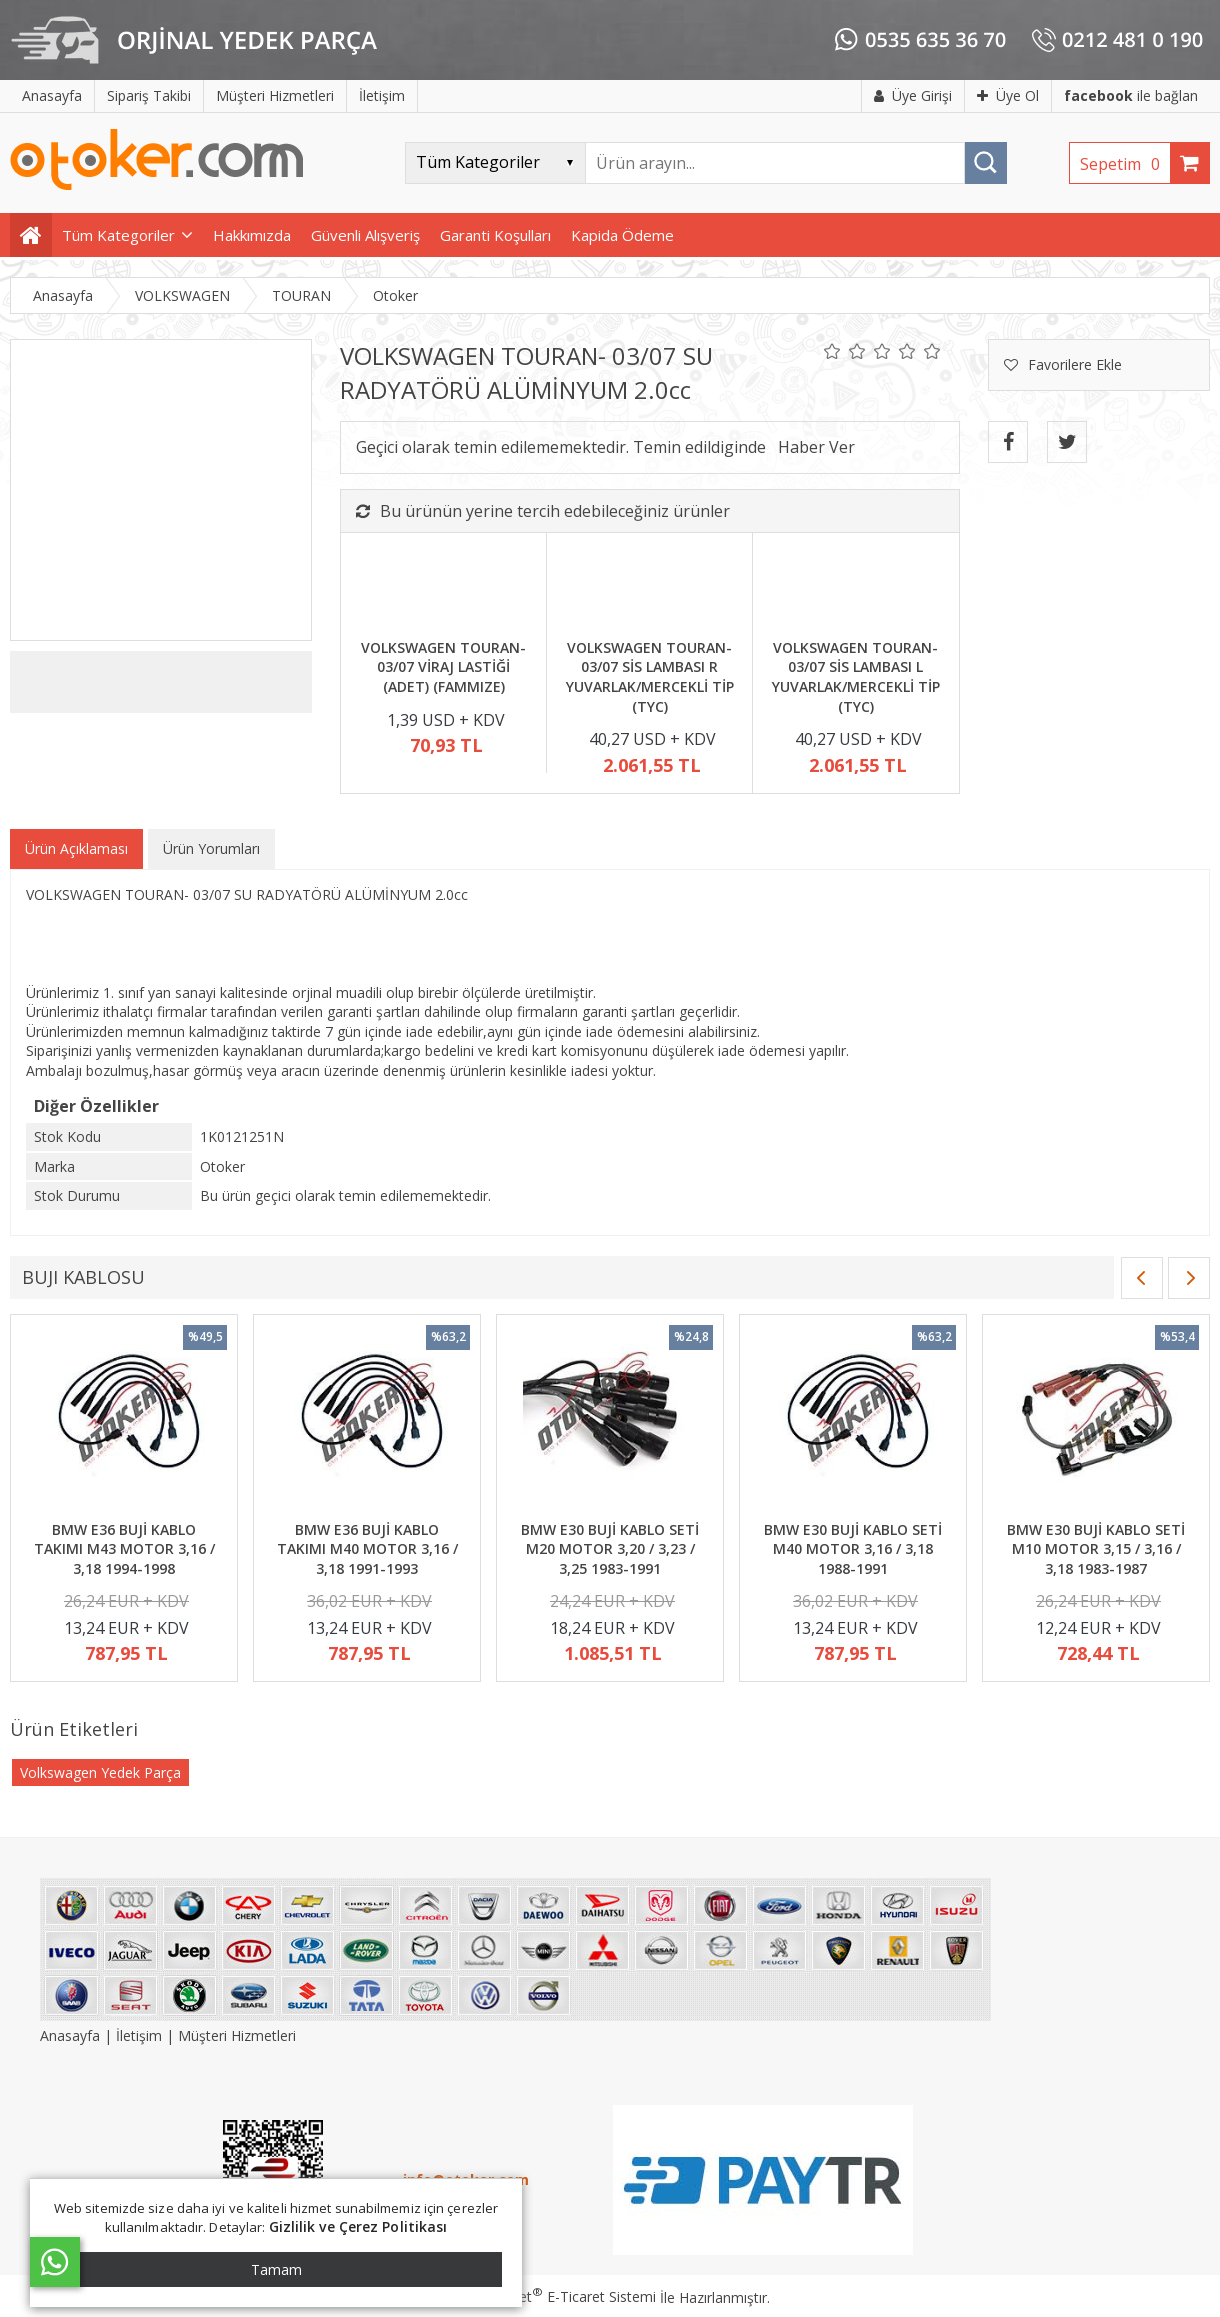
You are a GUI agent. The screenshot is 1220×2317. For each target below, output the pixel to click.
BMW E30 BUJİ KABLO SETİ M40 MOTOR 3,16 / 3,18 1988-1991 (853, 1549)
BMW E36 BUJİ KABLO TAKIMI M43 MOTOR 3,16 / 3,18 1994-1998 (124, 1549)
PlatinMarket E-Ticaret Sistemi (553, 2296)
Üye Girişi (913, 95)
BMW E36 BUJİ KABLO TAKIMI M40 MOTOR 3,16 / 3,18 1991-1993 (367, 1549)
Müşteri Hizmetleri (237, 2035)
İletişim (139, 2035)
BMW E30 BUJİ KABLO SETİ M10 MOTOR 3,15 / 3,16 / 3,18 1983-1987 (1096, 1549)
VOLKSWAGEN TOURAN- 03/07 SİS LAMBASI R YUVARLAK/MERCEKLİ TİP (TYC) (650, 677)
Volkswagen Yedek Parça (100, 1772)
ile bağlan (1131, 95)
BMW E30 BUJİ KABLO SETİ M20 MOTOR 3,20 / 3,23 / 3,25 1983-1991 (610, 1549)
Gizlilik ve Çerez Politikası (358, 2226)
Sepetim (1125, 164)
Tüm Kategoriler (118, 235)
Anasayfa (72, 2035)
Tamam (276, 2269)
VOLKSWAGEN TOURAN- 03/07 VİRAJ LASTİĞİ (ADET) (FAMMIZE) (443, 667)
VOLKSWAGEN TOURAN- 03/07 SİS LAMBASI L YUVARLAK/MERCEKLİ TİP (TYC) (856, 677)
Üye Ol (1008, 95)
